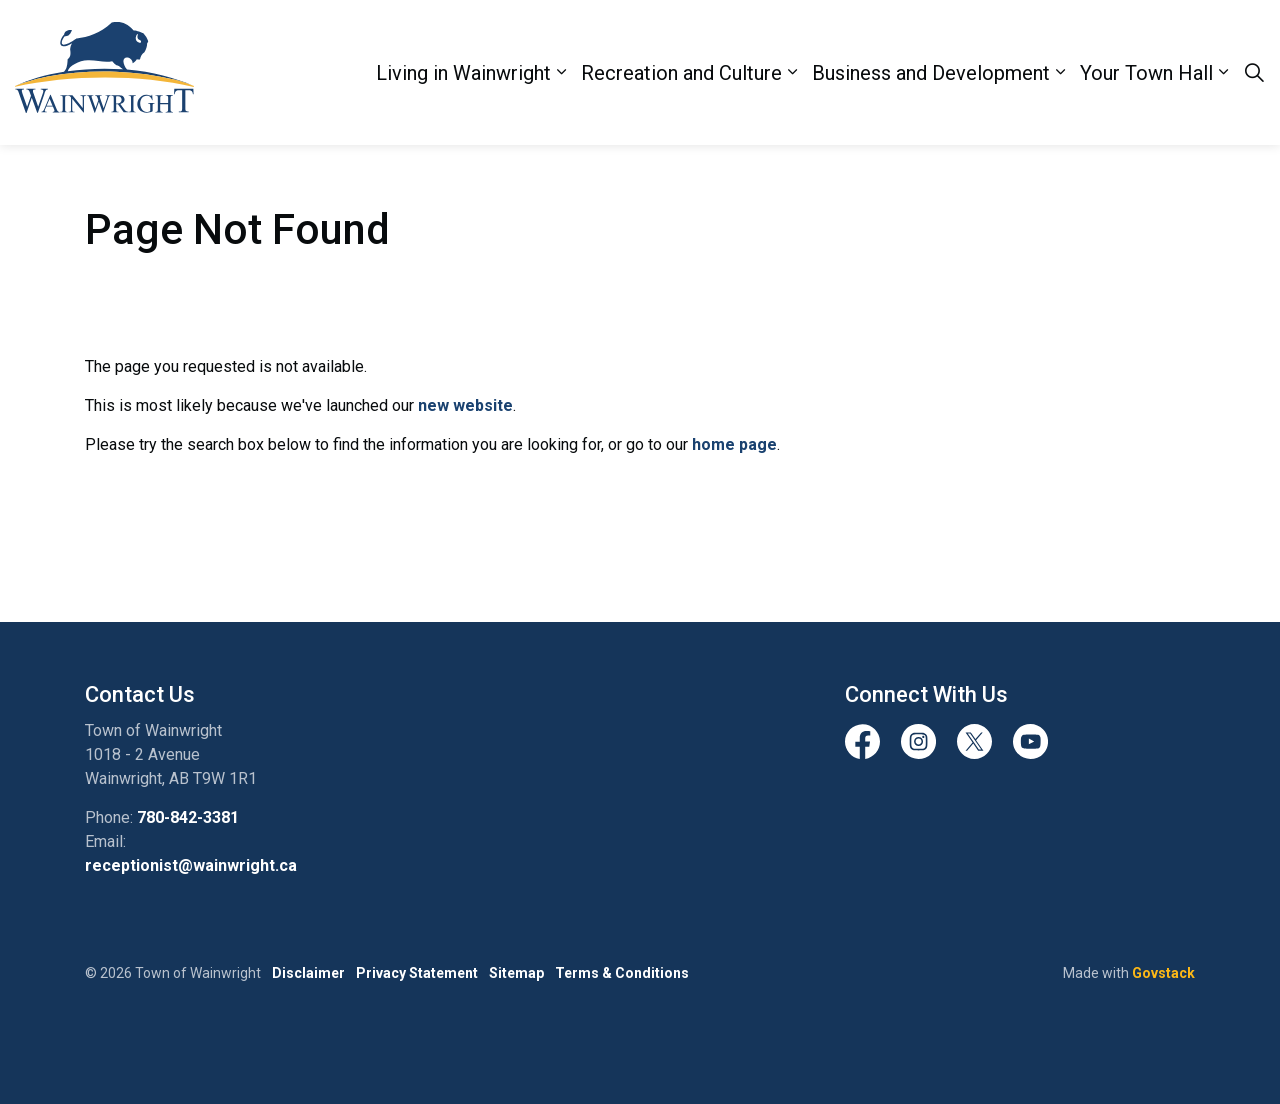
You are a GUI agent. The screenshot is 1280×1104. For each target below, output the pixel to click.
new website (465, 405)
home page (734, 444)
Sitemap (516, 973)
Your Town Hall (1146, 73)
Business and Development (931, 73)
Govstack (1163, 973)
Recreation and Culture (681, 73)
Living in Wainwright (463, 73)
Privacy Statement (417, 973)
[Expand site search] (1254, 73)
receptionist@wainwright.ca (191, 865)
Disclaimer (308, 973)
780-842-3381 (188, 817)
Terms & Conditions (622, 973)
